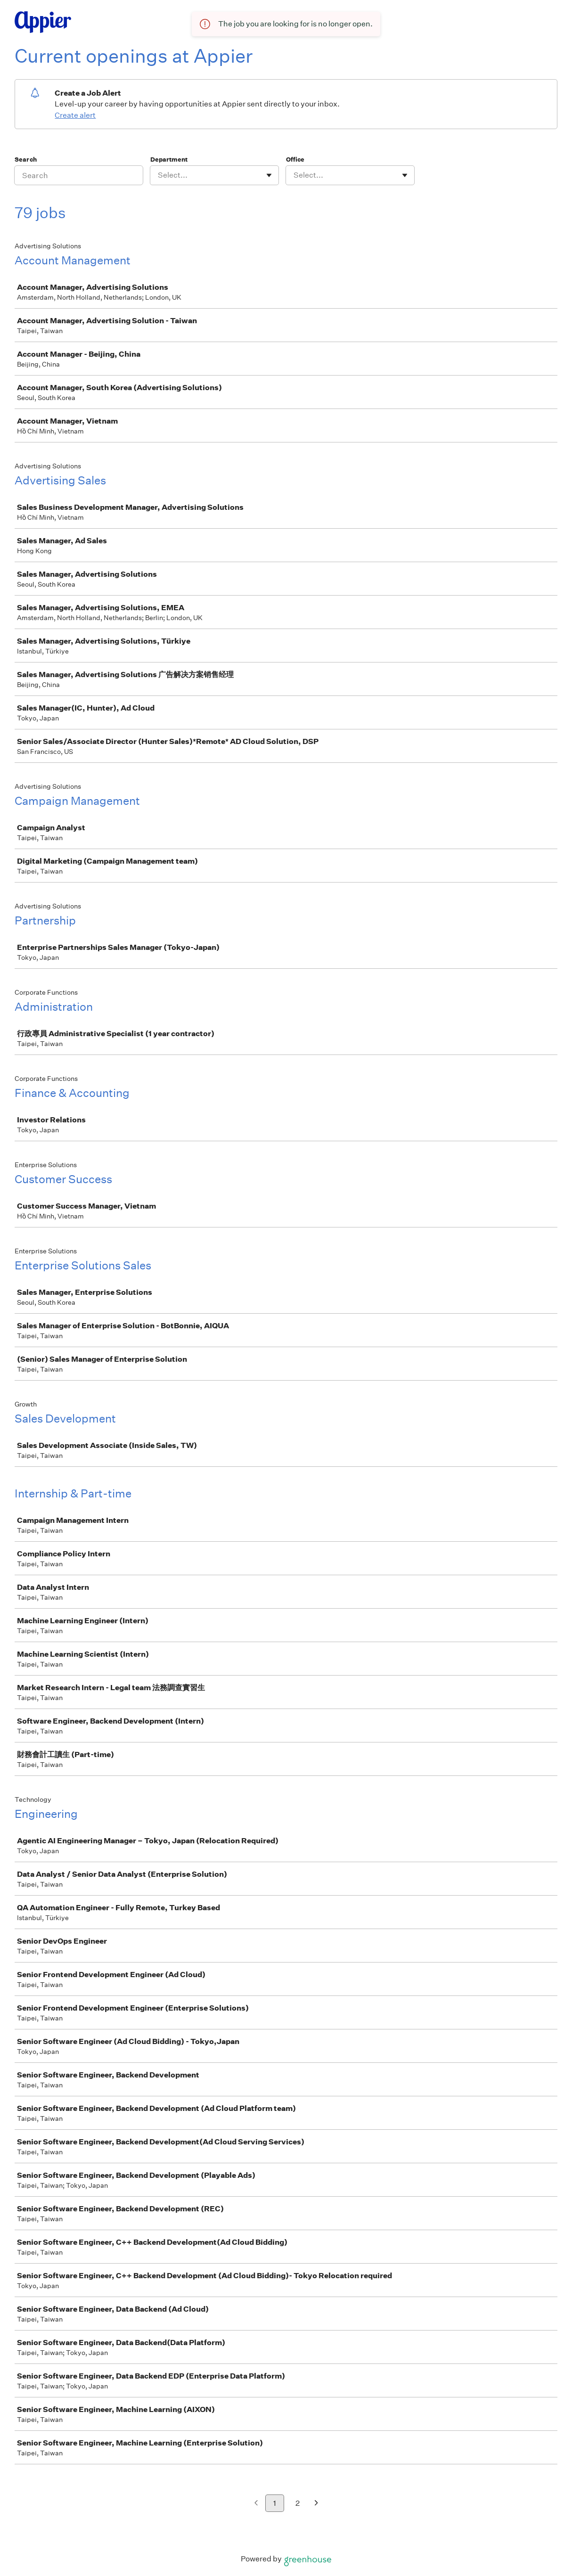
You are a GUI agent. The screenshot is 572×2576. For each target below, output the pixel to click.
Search (26, 159)
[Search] (79, 175)
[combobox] (158, 175)
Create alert (75, 115)
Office (295, 159)
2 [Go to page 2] (297, 2503)
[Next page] (316, 2504)
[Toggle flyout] (269, 175)
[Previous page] (256, 2504)
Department (169, 159)
